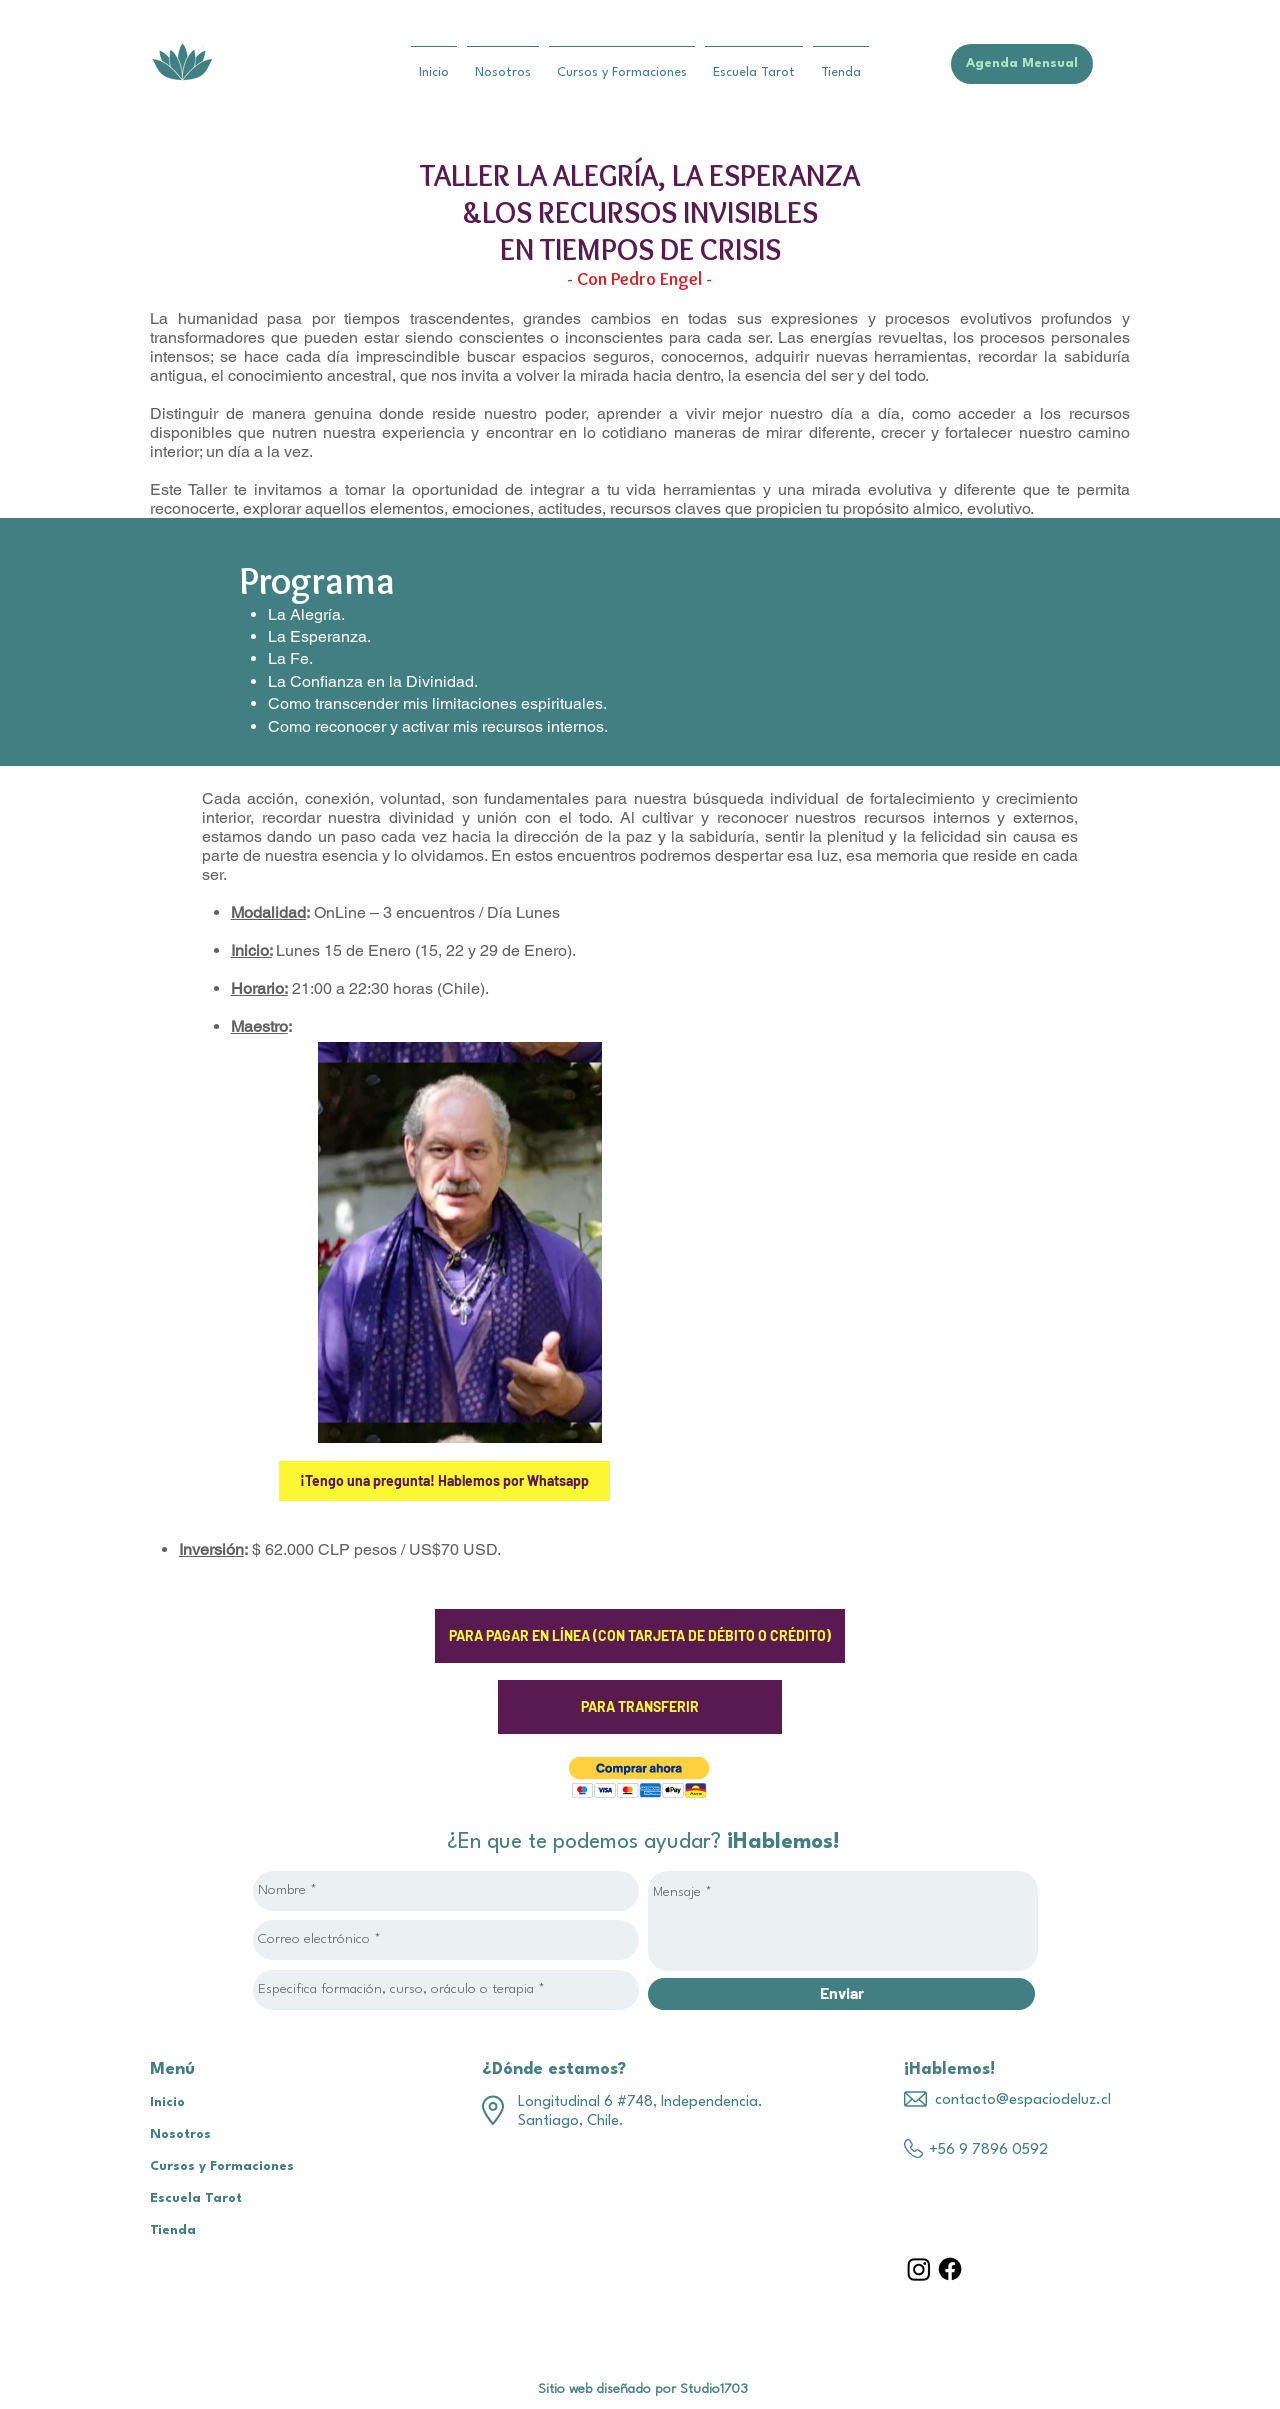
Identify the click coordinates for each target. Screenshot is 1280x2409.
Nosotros (180, 2134)
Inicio (167, 2102)
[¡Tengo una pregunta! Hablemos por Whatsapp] (444, 1481)
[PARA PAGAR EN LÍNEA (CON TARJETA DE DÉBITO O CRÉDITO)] (640, 1636)
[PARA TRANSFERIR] (640, 1707)
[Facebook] (950, 2269)
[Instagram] (919, 2269)
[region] (460, 1242)
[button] (639, 1777)
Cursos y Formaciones (222, 2166)
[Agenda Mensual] (1022, 64)
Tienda (173, 2230)
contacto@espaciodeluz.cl (1023, 2100)
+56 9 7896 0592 (988, 2150)
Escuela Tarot (196, 2198)
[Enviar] (841, 1994)
